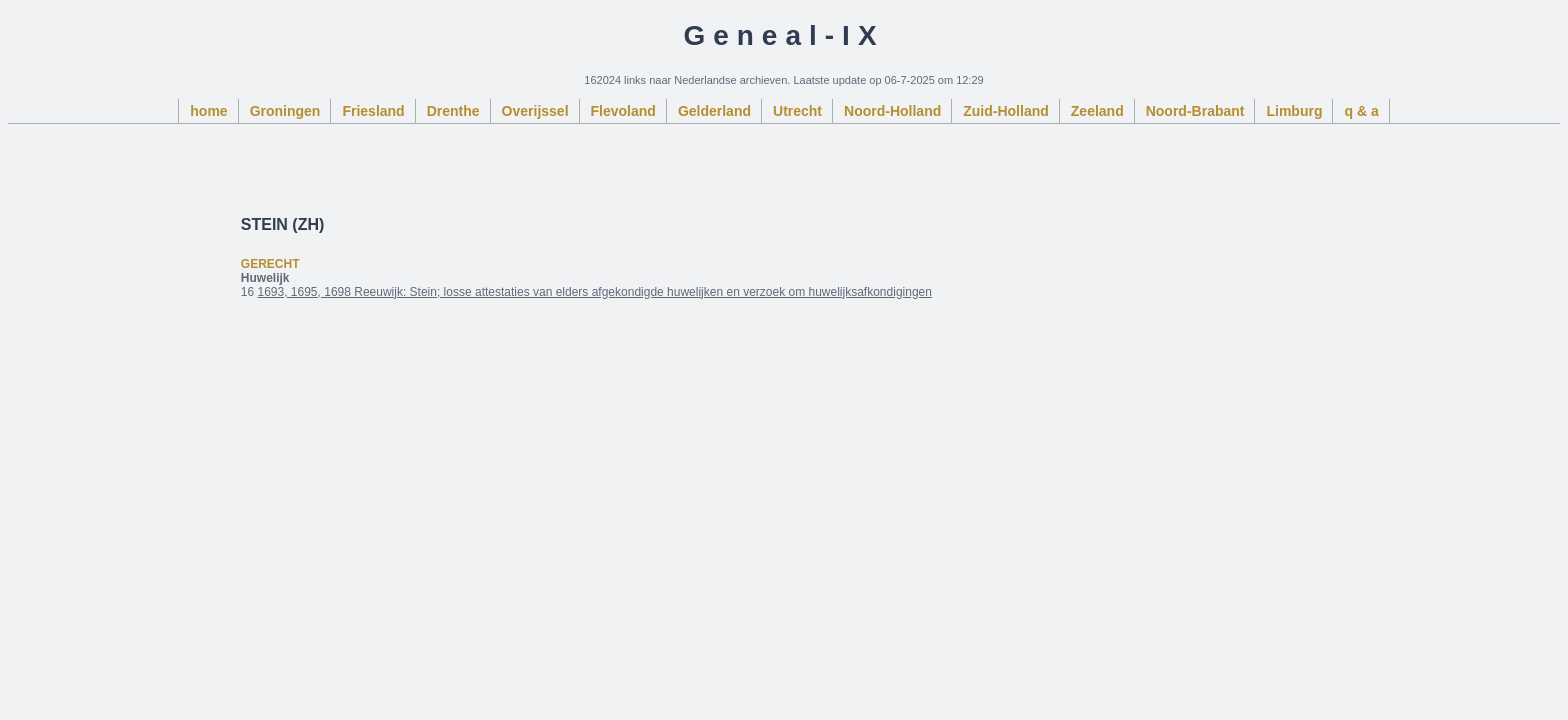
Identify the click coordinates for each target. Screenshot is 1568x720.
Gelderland (714, 111)
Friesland (373, 111)
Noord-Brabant (1195, 111)
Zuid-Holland (1006, 111)
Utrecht (797, 111)
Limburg (1294, 111)
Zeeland (1097, 111)
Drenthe (453, 111)
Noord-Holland (892, 111)
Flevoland (623, 111)
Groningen (285, 111)
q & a (1361, 111)
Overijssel (535, 111)
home (208, 111)
